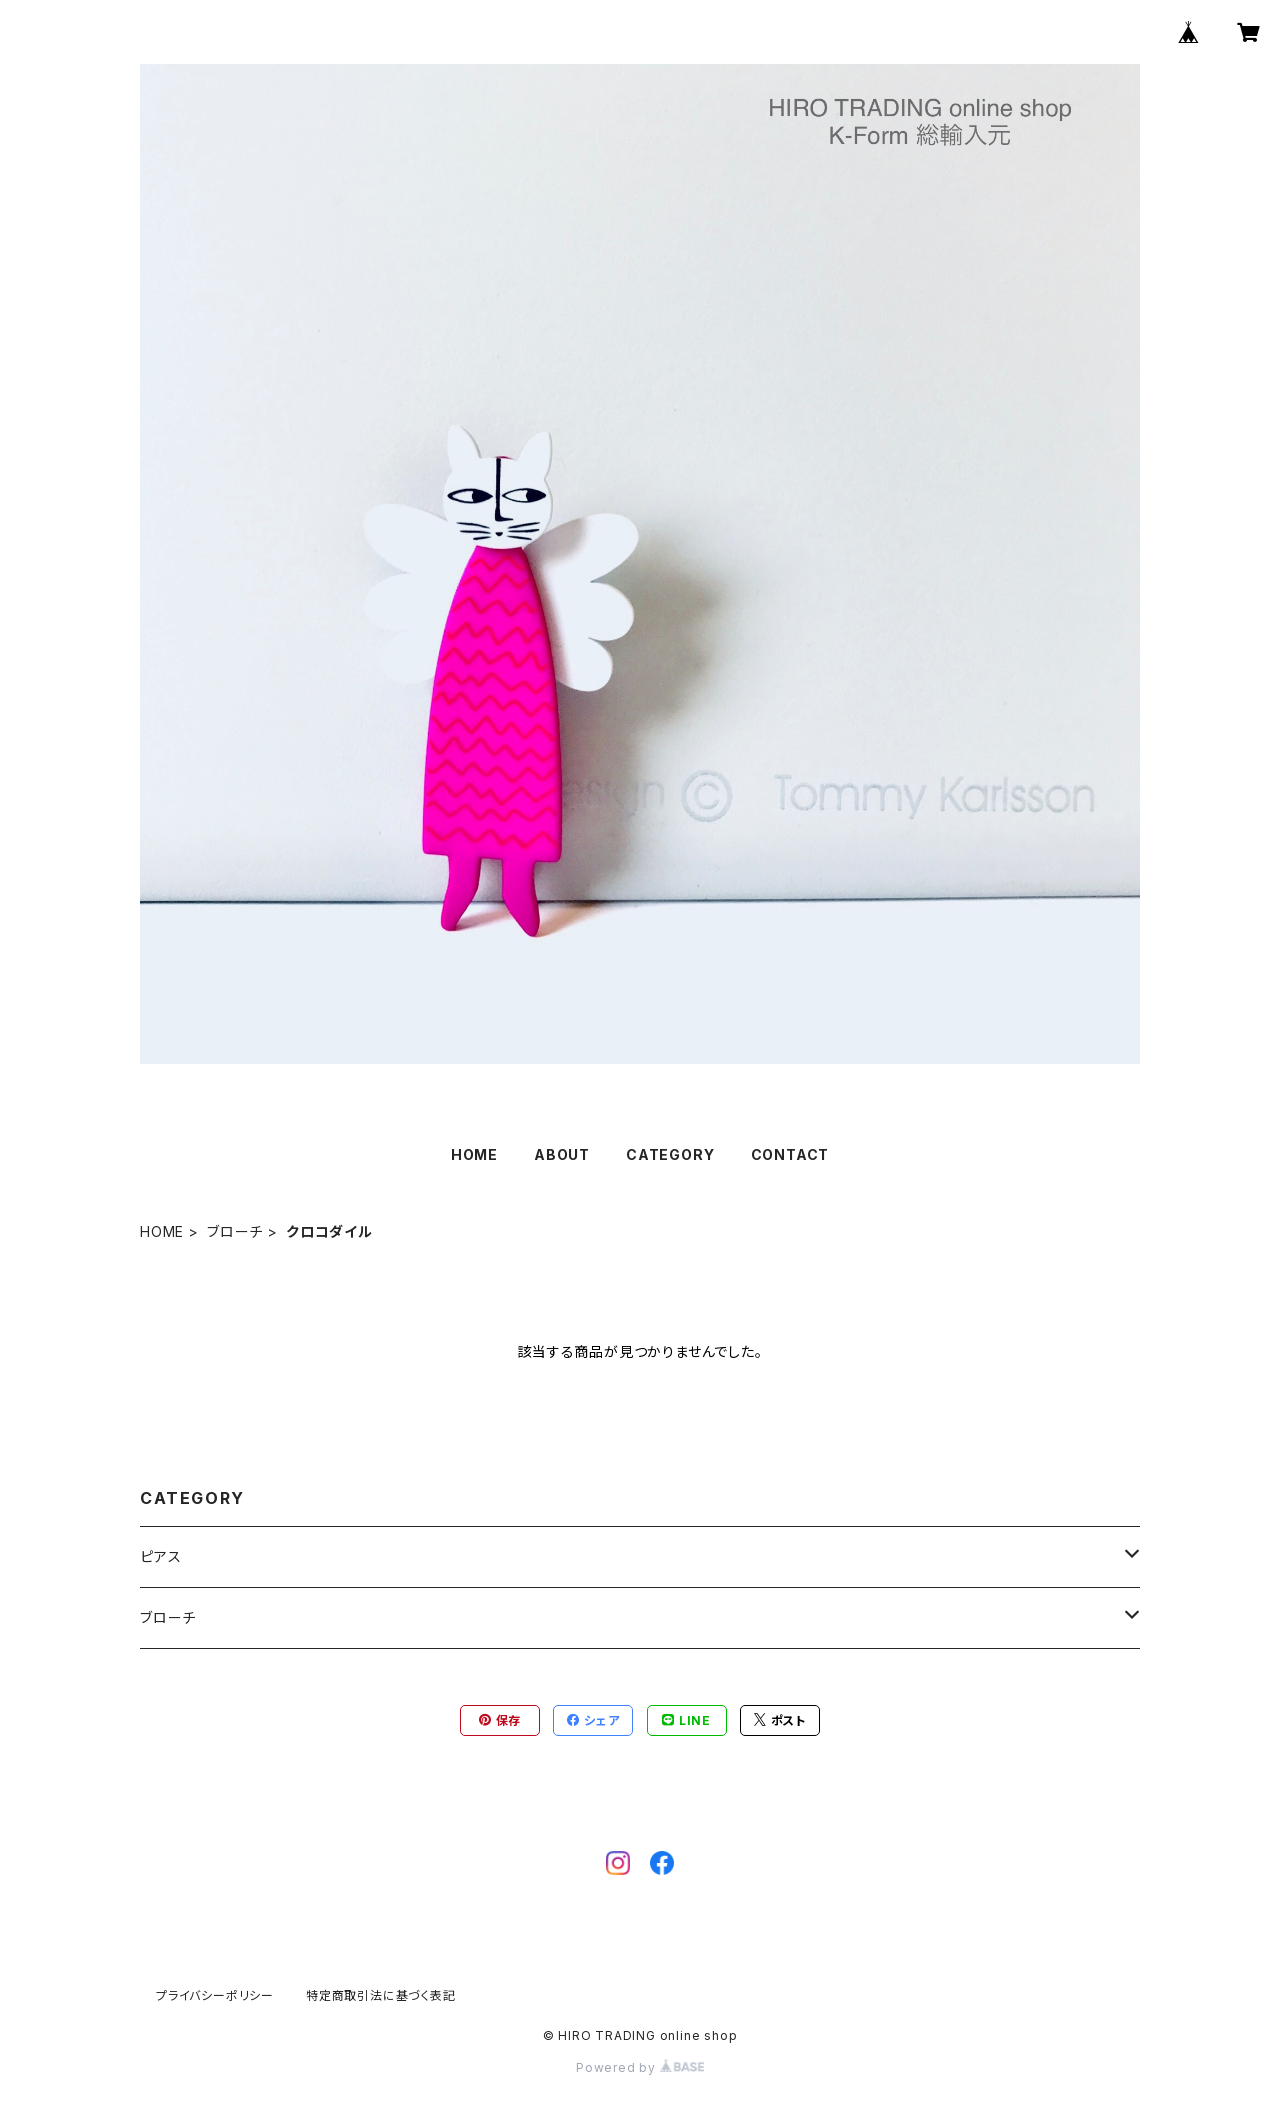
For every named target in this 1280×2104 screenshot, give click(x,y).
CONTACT (790, 1154)
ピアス (160, 1556)
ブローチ (235, 1231)
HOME (474, 1154)
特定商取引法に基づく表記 (381, 1995)
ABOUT (562, 1154)
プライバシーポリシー (215, 1995)
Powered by (640, 2067)
